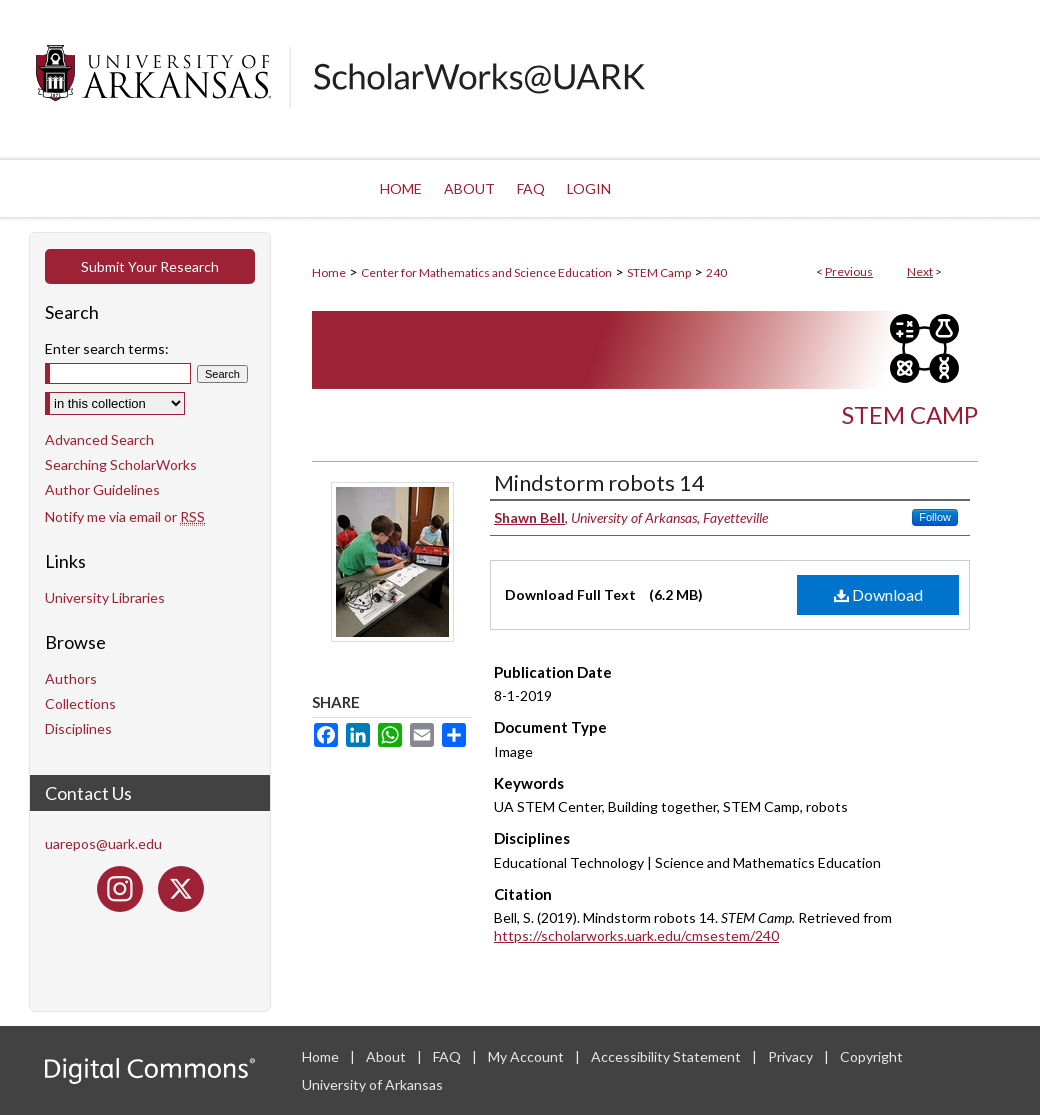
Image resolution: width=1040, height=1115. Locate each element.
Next (920, 271)
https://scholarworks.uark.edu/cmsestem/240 (636, 935)
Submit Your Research (150, 266)
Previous (849, 271)
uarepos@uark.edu (103, 843)
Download (878, 594)
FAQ (448, 1056)
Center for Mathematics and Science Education (486, 272)
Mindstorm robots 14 (599, 482)
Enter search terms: (107, 348)
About (387, 1056)
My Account (527, 1056)
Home (329, 272)
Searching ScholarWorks (121, 464)
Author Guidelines (102, 489)
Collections (80, 703)
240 (716, 272)
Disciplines (78, 728)
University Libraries (105, 597)
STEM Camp (659, 272)
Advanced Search (99, 439)
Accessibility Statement (667, 1056)
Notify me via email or (125, 516)
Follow (935, 517)
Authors (71, 678)
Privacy (792, 1056)
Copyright (871, 1056)
